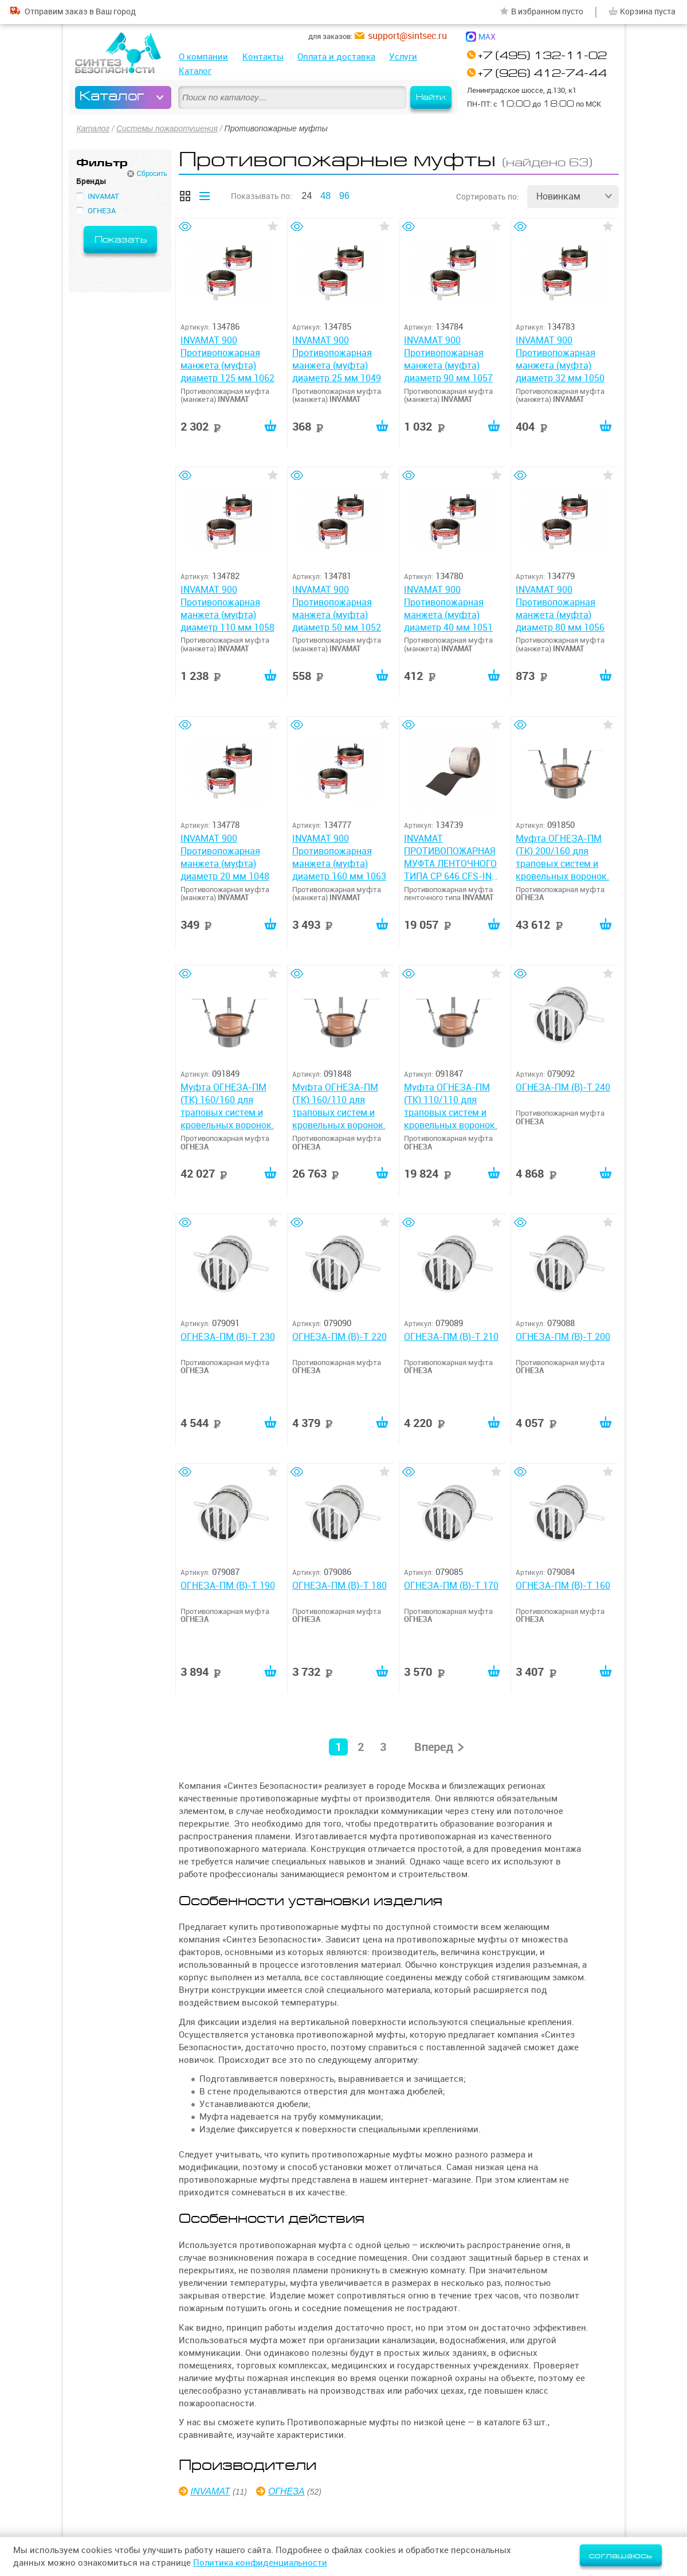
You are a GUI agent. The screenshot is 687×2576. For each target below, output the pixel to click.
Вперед (433, 1749)
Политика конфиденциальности (260, 2562)
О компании (203, 56)
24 (307, 196)
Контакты (263, 56)
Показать (121, 239)
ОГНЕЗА (286, 2493)
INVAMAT (210, 2493)
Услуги (403, 56)
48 (325, 196)
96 (344, 196)
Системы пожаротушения (167, 128)
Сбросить (151, 174)
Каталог (195, 70)
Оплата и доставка (336, 56)
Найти (431, 97)
